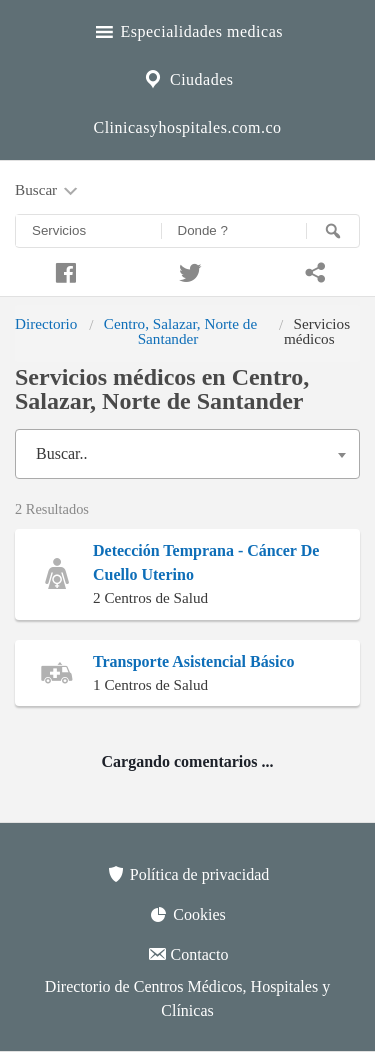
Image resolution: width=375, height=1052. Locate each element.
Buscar (48, 191)
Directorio (46, 323)
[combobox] (187, 454)
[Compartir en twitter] (187, 270)
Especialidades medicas (187, 29)
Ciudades (187, 77)
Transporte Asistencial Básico (193, 661)
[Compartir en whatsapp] (312, 270)
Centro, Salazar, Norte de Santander (180, 330)
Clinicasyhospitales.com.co (187, 127)
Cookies (187, 914)
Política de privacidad (188, 874)
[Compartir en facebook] (62, 270)
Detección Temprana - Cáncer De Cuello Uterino (206, 562)
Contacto (188, 954)
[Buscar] (333, 231)
